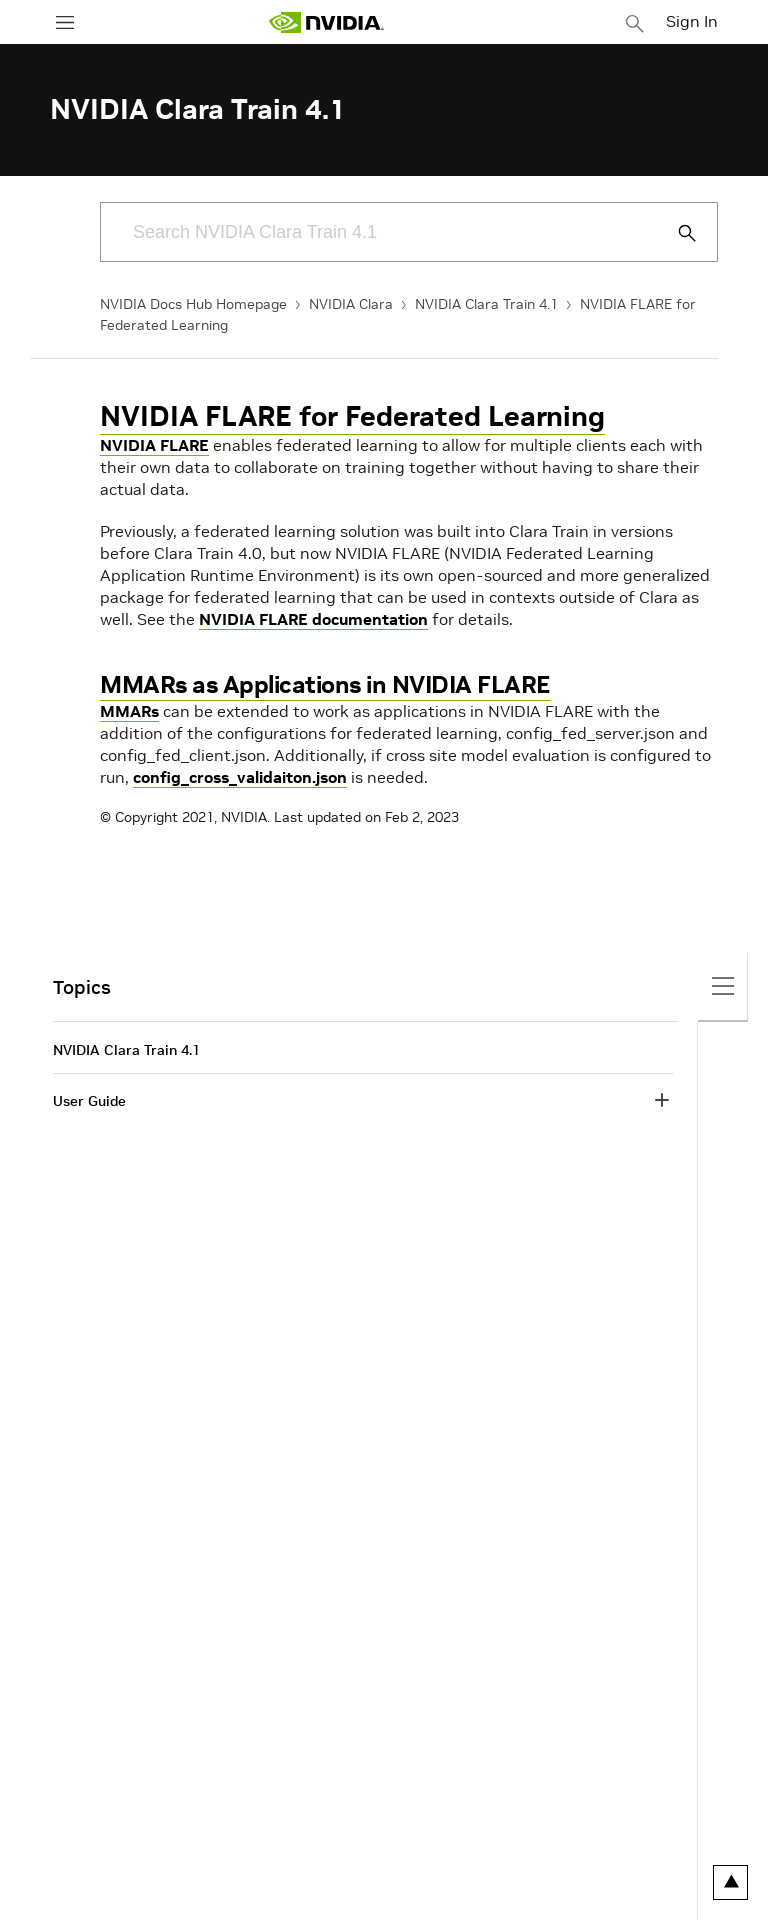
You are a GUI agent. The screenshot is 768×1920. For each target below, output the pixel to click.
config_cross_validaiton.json (240, 777)
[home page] (326, 22)
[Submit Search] (676, 233)
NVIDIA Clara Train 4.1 (486, 304)
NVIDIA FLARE (154, 445)
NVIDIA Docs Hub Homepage (193, 304)
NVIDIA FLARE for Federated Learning (352, 416)
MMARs (129, 711)
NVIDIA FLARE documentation (313, 619)
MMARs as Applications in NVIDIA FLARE (325, 684)
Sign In (692, 21)
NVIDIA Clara (351, 304)
